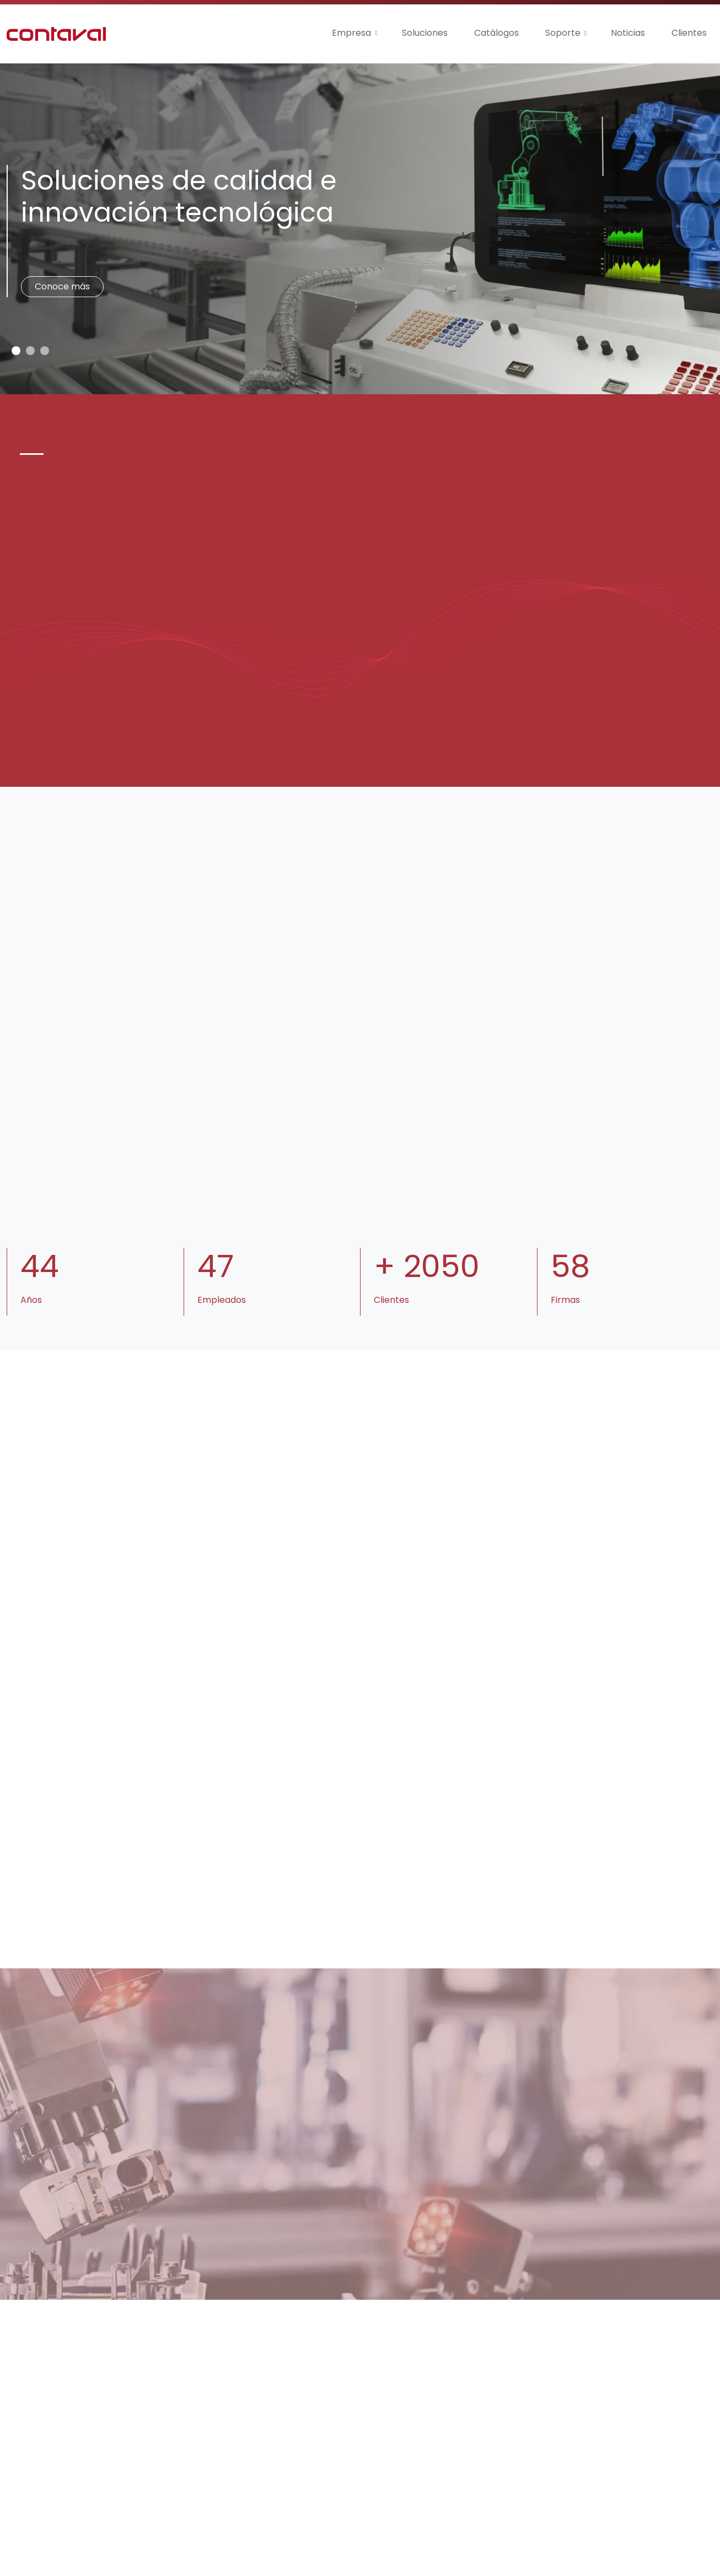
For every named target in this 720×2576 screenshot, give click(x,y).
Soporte (563, 32)
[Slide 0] (16, 350)
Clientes (689, 32)
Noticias (628, 32)
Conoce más (62, 286)
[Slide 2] (44, 350)
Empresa (351, 32)
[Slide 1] (30, 350)
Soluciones (425, 32)
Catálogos (496, 32)
